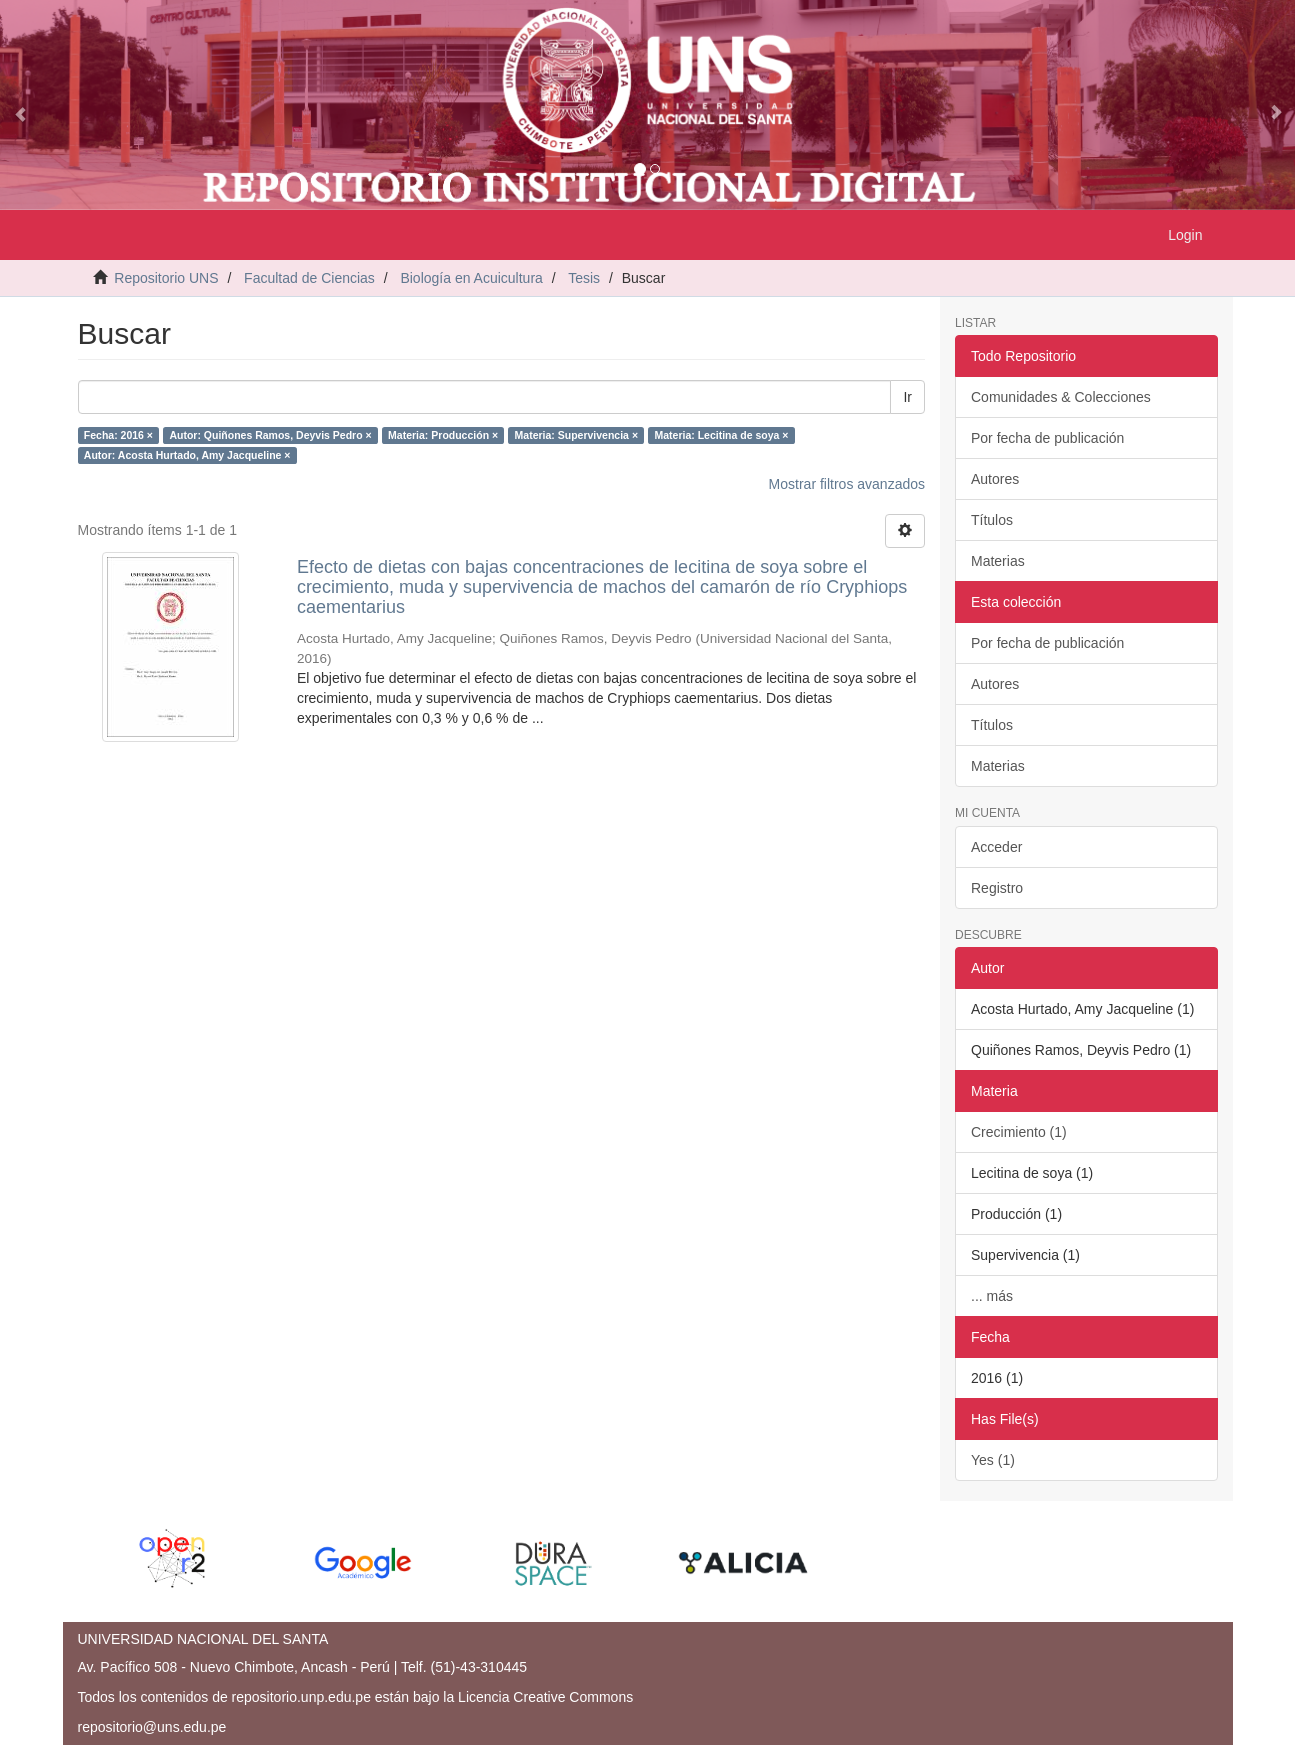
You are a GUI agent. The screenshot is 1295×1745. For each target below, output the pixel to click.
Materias (998, 561)
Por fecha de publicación (1047, 438)
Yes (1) (993, 1460)
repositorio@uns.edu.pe (152, 1727)
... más (992, 1296)
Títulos (992, 520)
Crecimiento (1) (1019, 1132)
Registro (997, 888)
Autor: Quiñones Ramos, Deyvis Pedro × (270, 435)
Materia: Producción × (443, 435)
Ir (907, 397)
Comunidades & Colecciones (1061, 397)
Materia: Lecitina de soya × (722, 435)
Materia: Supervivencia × (576, 435)
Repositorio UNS (166, 278)
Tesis (584, 278)
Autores (995, 479)
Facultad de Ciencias (309, 278)
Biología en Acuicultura (471, 278)
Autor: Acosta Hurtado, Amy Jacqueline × (187, 455)
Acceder (996, 847)
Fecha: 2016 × (118, 435)
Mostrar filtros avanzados (847, 484)
